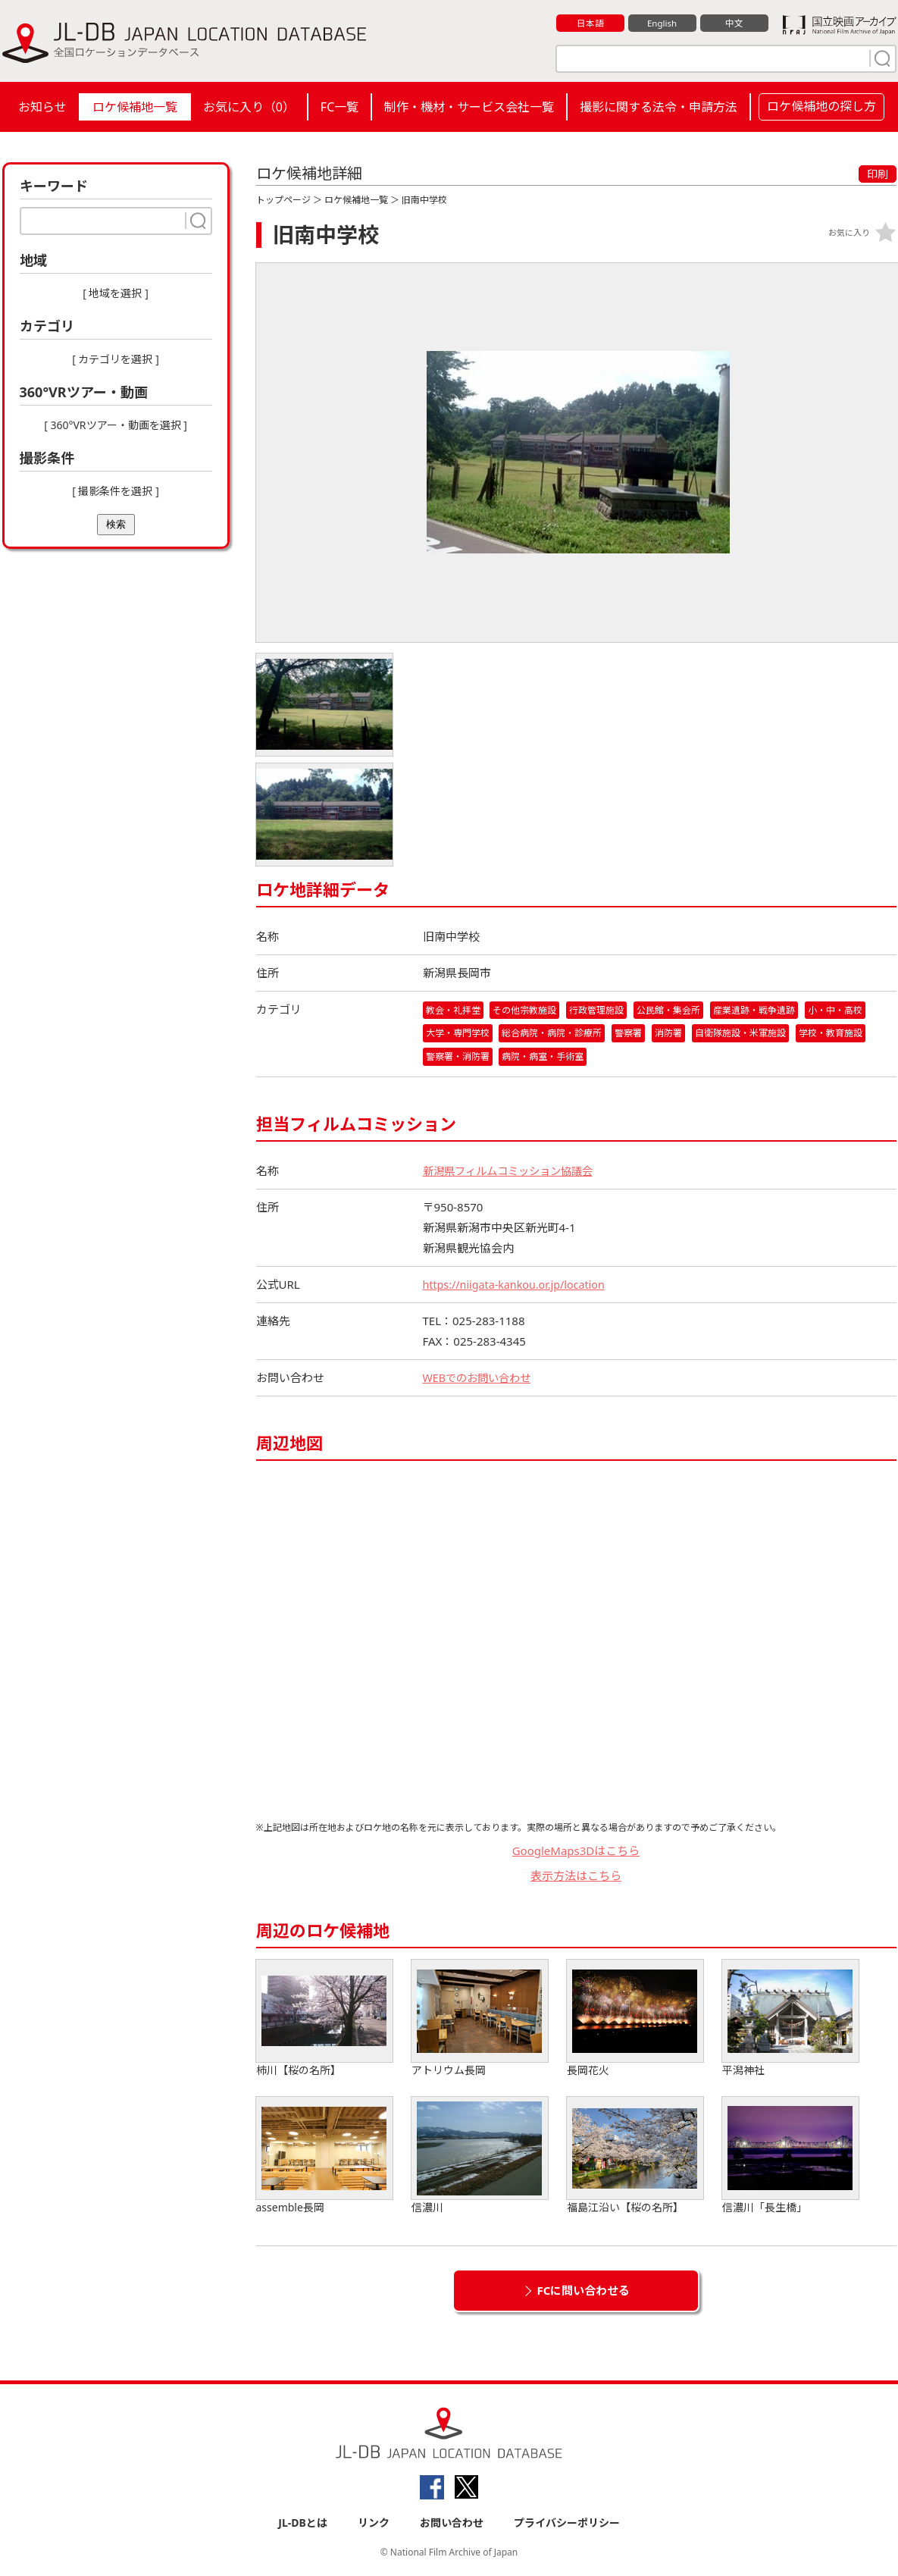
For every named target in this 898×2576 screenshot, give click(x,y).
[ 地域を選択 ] (116, 293)
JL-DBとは (302, 2524)
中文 (734, 23)
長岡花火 (635, 2020)
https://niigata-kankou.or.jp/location (519, 1285)
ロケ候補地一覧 (134, 107)
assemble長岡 (324, 2157)
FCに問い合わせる (583, 2291)
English (661, 23)
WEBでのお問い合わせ (480, 1379)
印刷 (877, 174)
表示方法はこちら (575, 1877)
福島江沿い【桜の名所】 (635, 2157)
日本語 (590, 23)
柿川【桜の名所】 (324, 2020)
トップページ (283, 199)
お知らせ (42, 107)
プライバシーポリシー (567, 2524)
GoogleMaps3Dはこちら (576, 1852)
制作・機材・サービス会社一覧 (469, 107)
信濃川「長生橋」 (790, 2157)
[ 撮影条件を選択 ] (115, 491)
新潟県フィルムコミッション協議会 (514, 1172)
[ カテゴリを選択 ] (115, 359)
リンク (374, 2524)
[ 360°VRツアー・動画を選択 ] (115, 425)
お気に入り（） (249, 107)
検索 (116, 524)
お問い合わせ (451, 2524)
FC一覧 (339, 107)
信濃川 (479, 2157)
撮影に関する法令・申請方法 (658, 107)
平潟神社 (790, 2020)
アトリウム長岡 (479, 2020)
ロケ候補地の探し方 (821, 106)
